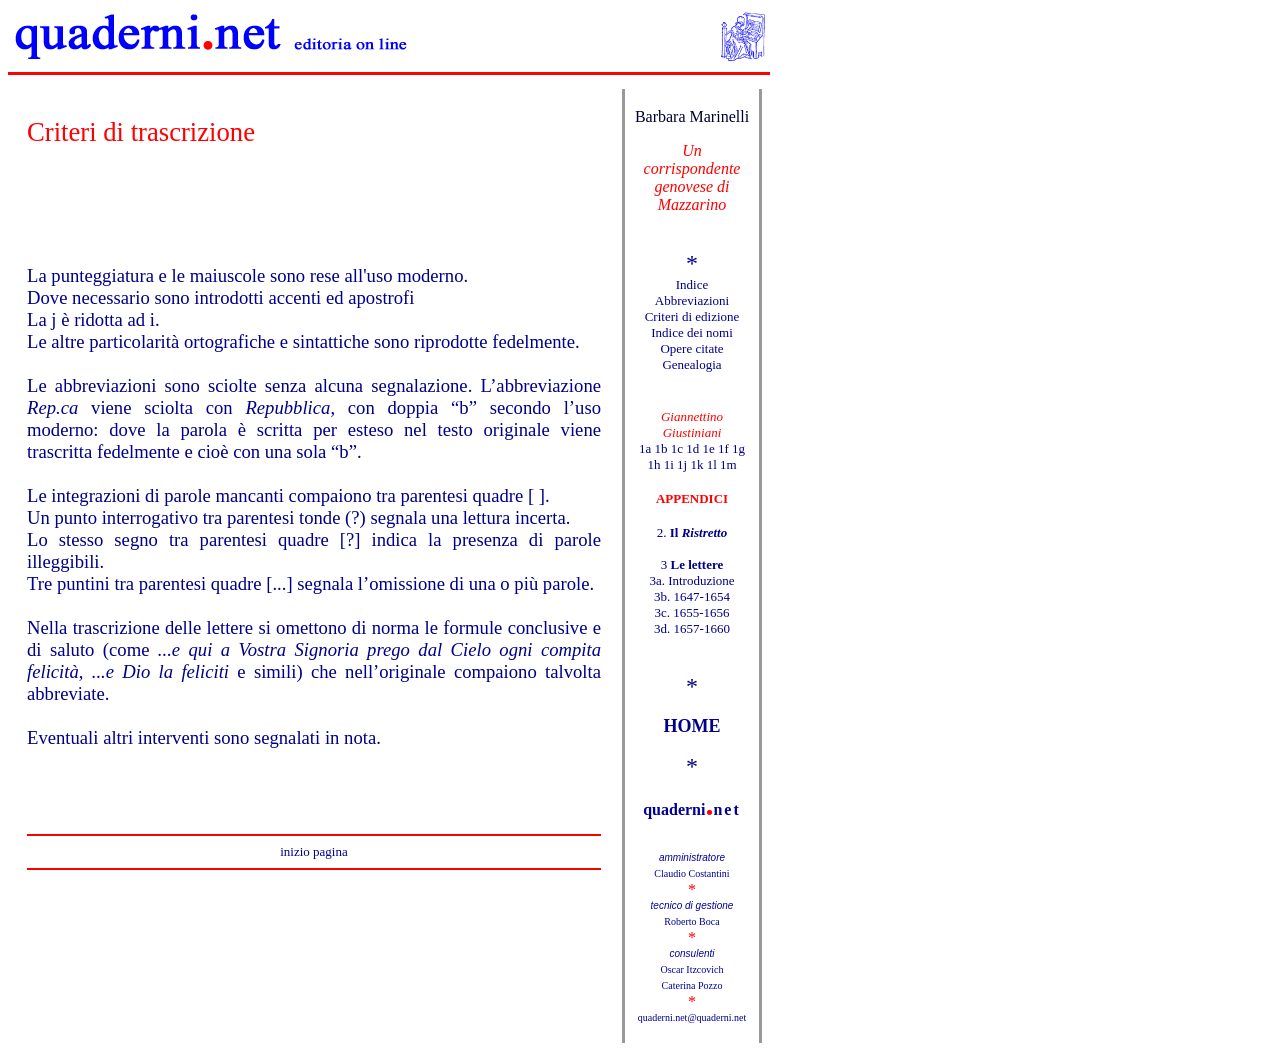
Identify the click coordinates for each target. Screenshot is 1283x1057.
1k (696, 464)
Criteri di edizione (692, 316)
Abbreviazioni (692, 300)
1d (692, 448)
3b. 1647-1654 (692, 596)
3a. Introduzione (691, 580)
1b (660, 448)
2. (692, 532)
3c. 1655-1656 (691, 612)
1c (677, 448)
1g (738, 448)
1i (669, 464)
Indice (692, 284)
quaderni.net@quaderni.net (692, 1017)
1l (712, 464)
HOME (692, 726)
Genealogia (691, 364)
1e (708, 448)
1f (723, 448)
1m (728, 464)
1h (653, 464)
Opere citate (691, 348)
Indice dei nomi (692, 332)
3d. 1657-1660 (692, 628)
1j (682, 464)
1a (645, 448)
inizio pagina (314, 851)
